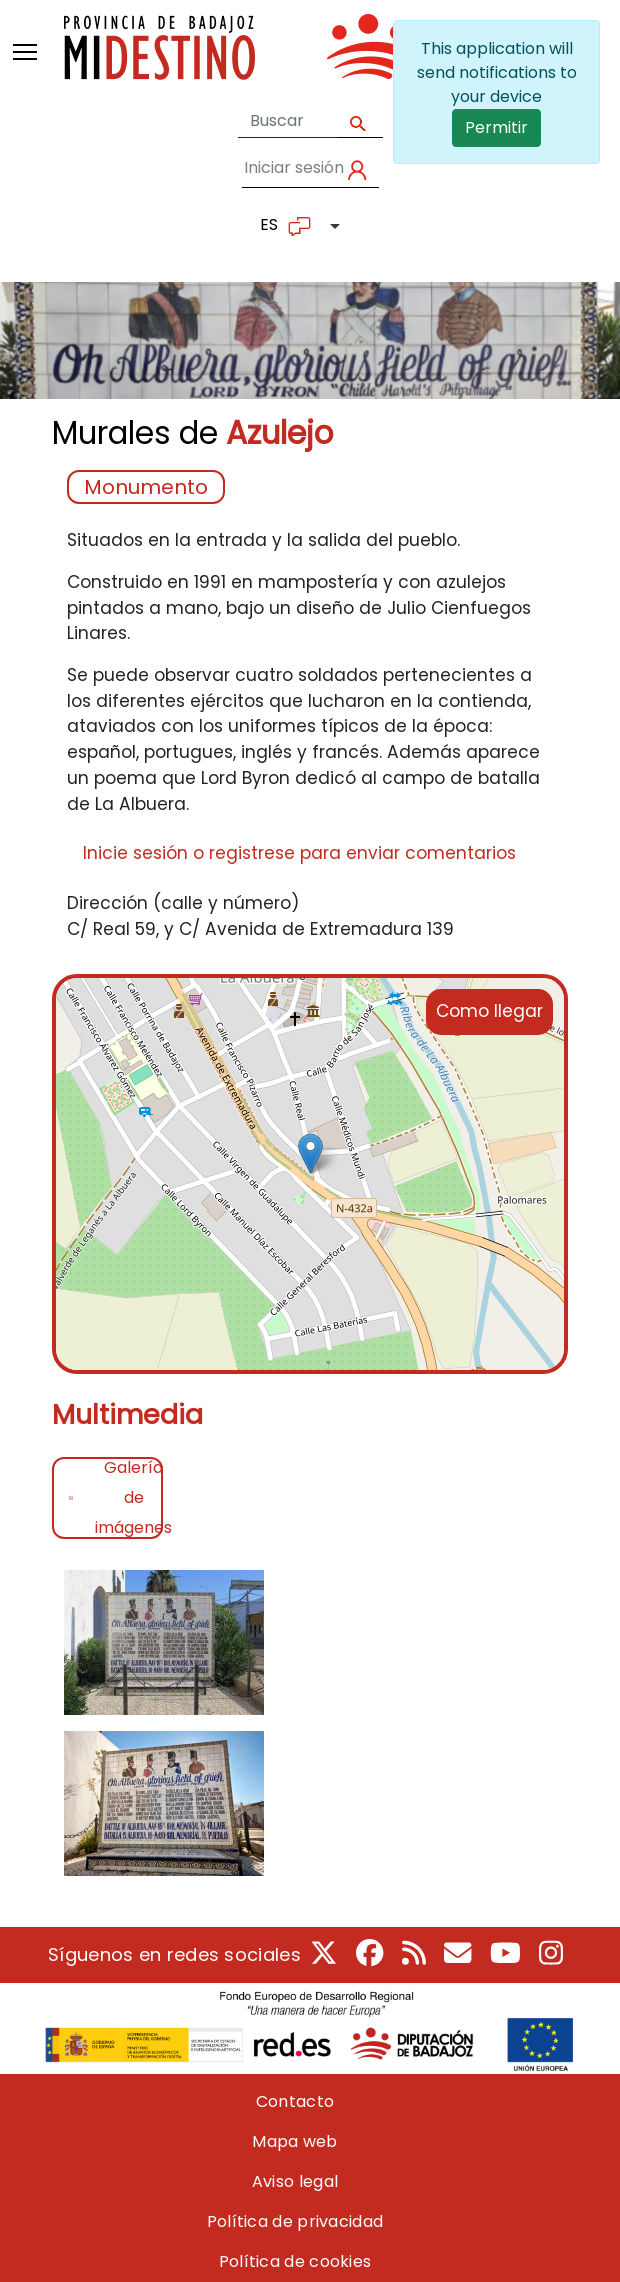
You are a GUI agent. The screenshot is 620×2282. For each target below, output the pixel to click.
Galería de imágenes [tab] (129, 1498)
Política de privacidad (295, 2221)
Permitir (496, 127)
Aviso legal (295, 2181)
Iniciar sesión (294, 167)
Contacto (295, 2101)
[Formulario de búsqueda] (288, 121)
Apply (360, 121)
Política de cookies (295, 2261)
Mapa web (294, 2141)
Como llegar (489, 1011)
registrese (252, 853)
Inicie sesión (135, 853)
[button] (164, 1648)
